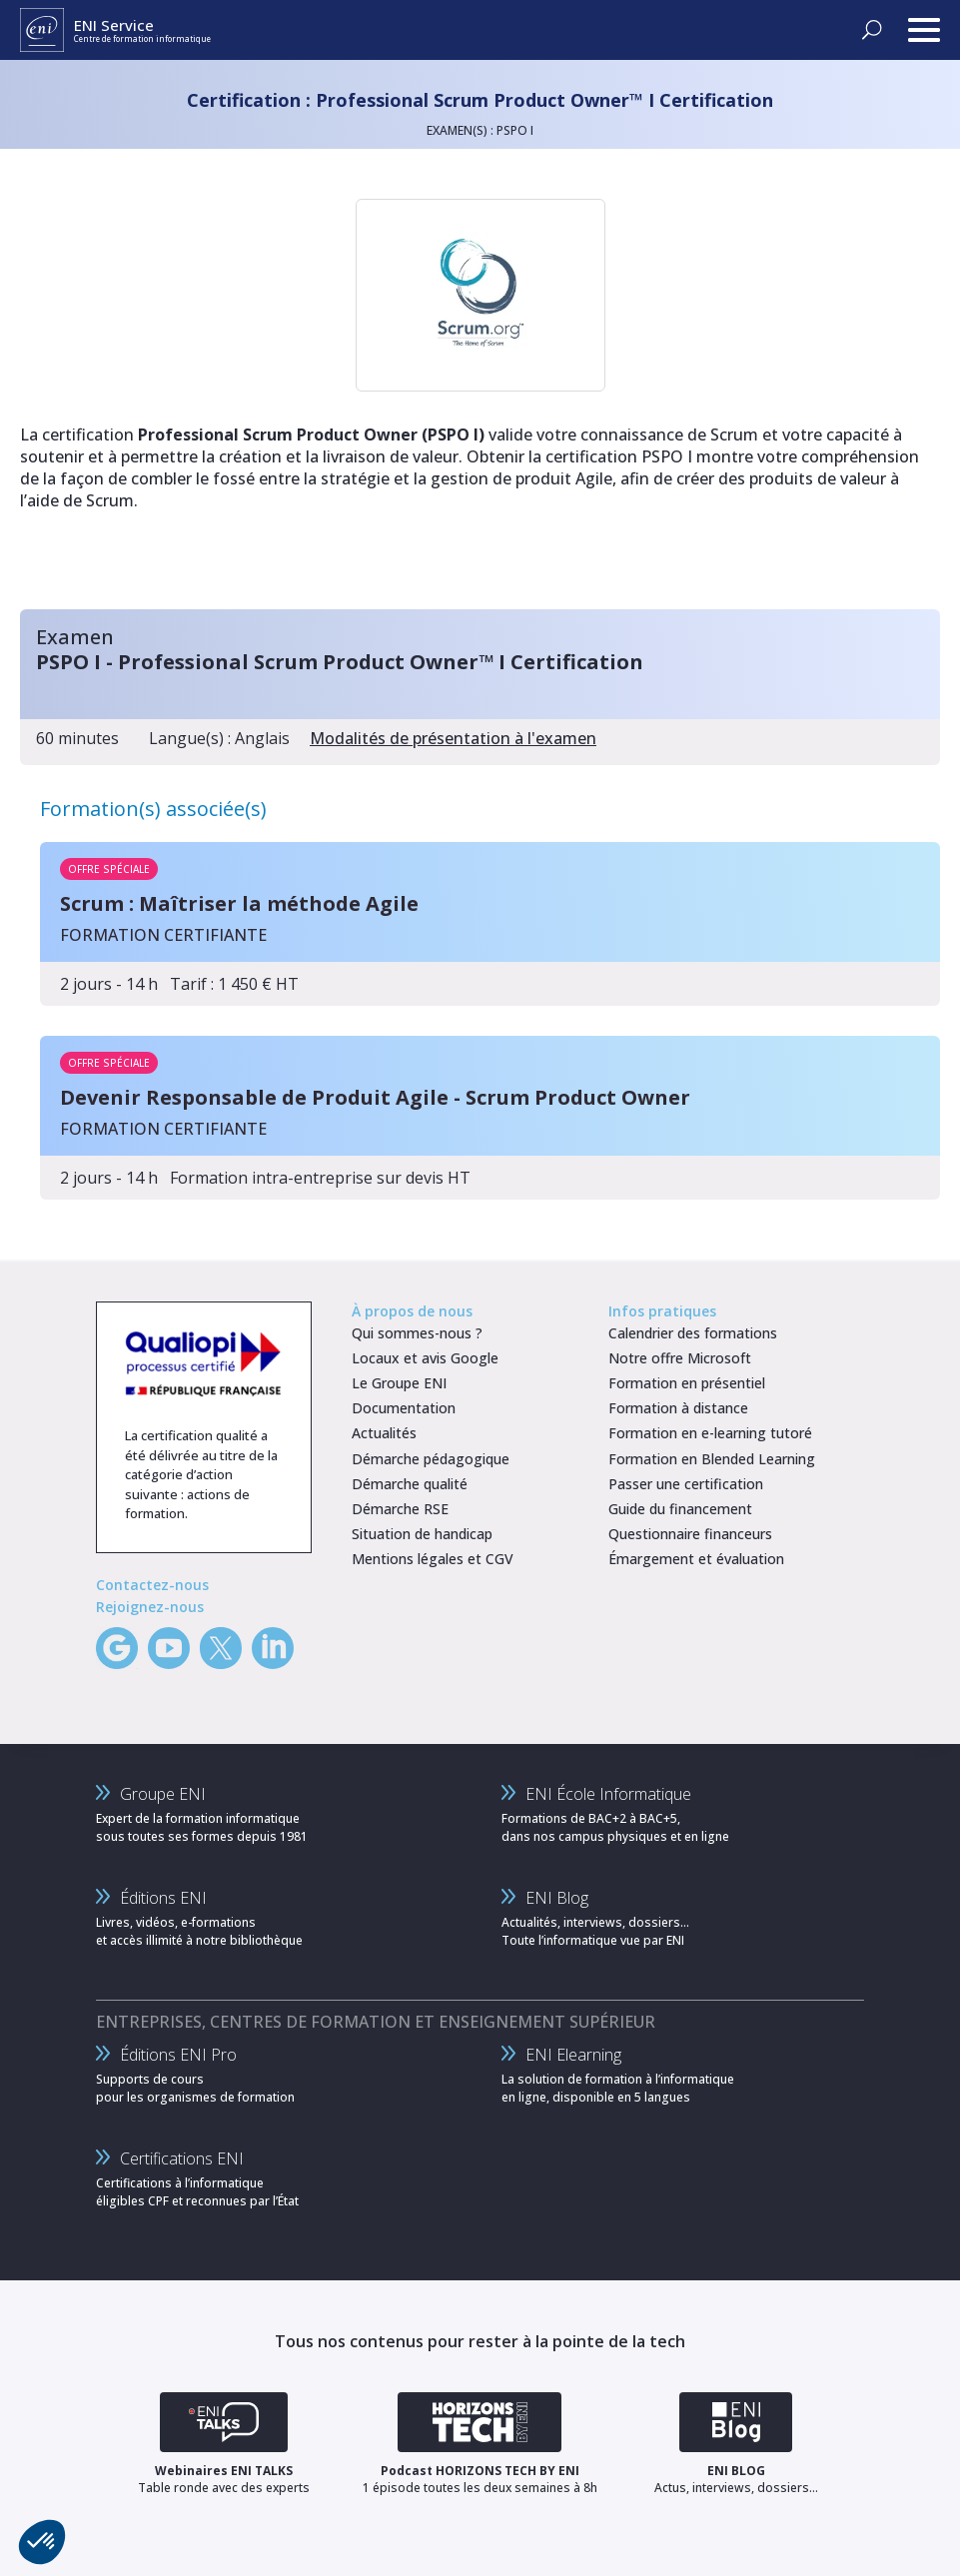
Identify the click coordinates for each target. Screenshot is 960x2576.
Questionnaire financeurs (690, 1533)
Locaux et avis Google (425, 1357)
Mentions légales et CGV (432, 1558)
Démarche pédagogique (430, 1458)
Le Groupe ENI (399, 1382)
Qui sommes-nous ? (417, 1332)
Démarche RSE (400, 1508)
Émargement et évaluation (696, 1558)
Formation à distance (678, 1407)
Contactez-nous (152, 1584)
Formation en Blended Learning (711, 1458)
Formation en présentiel (686, 1382)
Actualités (384, 1432)
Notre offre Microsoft (679, 1357)
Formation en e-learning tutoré (710, 1432)
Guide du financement (680, 1508)
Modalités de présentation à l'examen (453, 738)
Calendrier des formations (692, 1332)
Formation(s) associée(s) (153, 808)
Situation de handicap (422, 1533)
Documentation (404, 1407)
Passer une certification (685, 1483)
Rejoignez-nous (150, 1606)
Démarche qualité (410, 1483)
